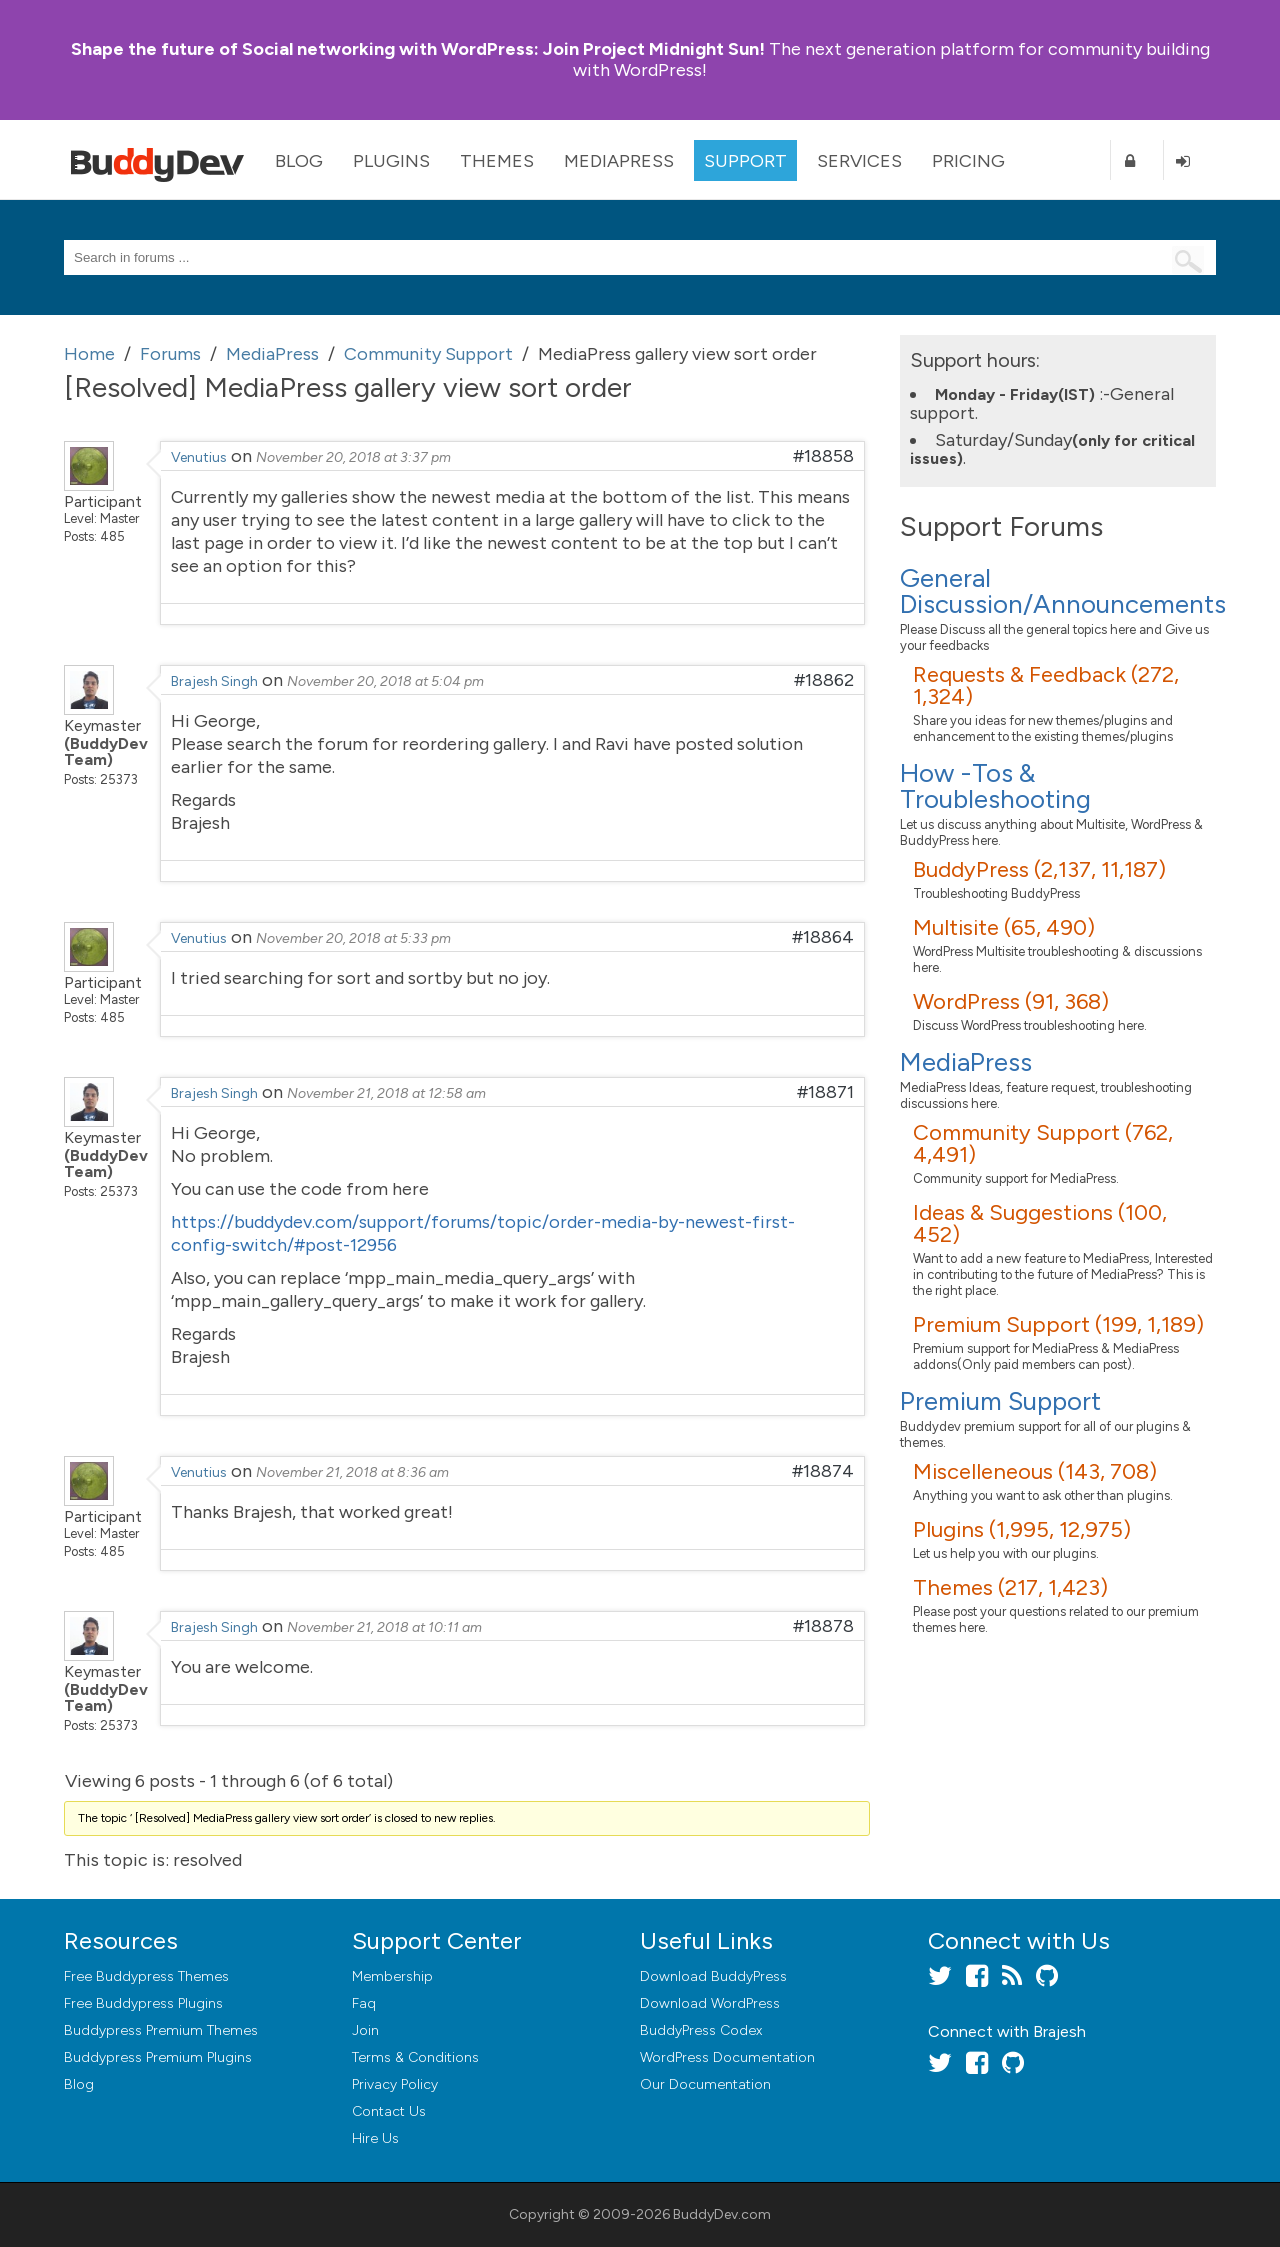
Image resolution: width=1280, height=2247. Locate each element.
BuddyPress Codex (701, 2030)
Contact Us (389, 2111)
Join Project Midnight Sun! (418, 49)
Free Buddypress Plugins (143, 2003)
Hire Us (375, 2138)
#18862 (824, 680)
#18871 (825, 1092)
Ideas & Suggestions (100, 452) (1040, 1223)
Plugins (391, 161)
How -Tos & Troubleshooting (995, 786)
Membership (392, 1976)
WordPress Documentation (727, 2057)
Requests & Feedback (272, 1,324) (1046, 685)
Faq (364, 2003)
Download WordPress (710, 2003)
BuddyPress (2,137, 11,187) (1039, 869)
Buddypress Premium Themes (161, 2030)
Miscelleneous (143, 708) (1035, 1471)
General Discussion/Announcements (1063, 591)
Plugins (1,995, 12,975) (1022, 1529)
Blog (299, 161)
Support (745, 161)
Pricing (968, 161)
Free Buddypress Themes (146, 1976)
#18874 (823, 1471)
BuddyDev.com (722, 2214)
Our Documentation (705, 2084)
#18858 (823, 456)
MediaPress (619, 161)
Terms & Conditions (415, 2057)
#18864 (823, 937)
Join (365, 2030)
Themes (497, 161)
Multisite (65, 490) (1004, 927)
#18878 (823, 1626)
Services (859, 161)
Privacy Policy (395, 2084)
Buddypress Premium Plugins (158, 2057)
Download (713, 1976)
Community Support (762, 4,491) (1043, 1143)
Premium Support (1000, 1401)
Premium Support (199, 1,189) (1058, 1324)
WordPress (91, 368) (1011, 1001)
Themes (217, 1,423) (1010, 1587)
